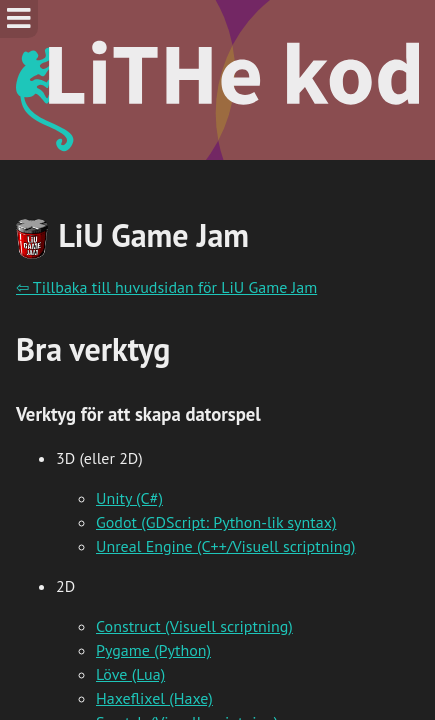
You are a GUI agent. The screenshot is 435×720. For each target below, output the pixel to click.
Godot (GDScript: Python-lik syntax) (216, 522)
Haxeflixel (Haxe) (154, 698)
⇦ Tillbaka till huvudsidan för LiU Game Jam (166, 287)
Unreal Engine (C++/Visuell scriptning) (226, 546)
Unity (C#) (129, 498)
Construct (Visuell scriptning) (194, 626)
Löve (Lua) (130, 674)
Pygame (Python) (153, 650)
